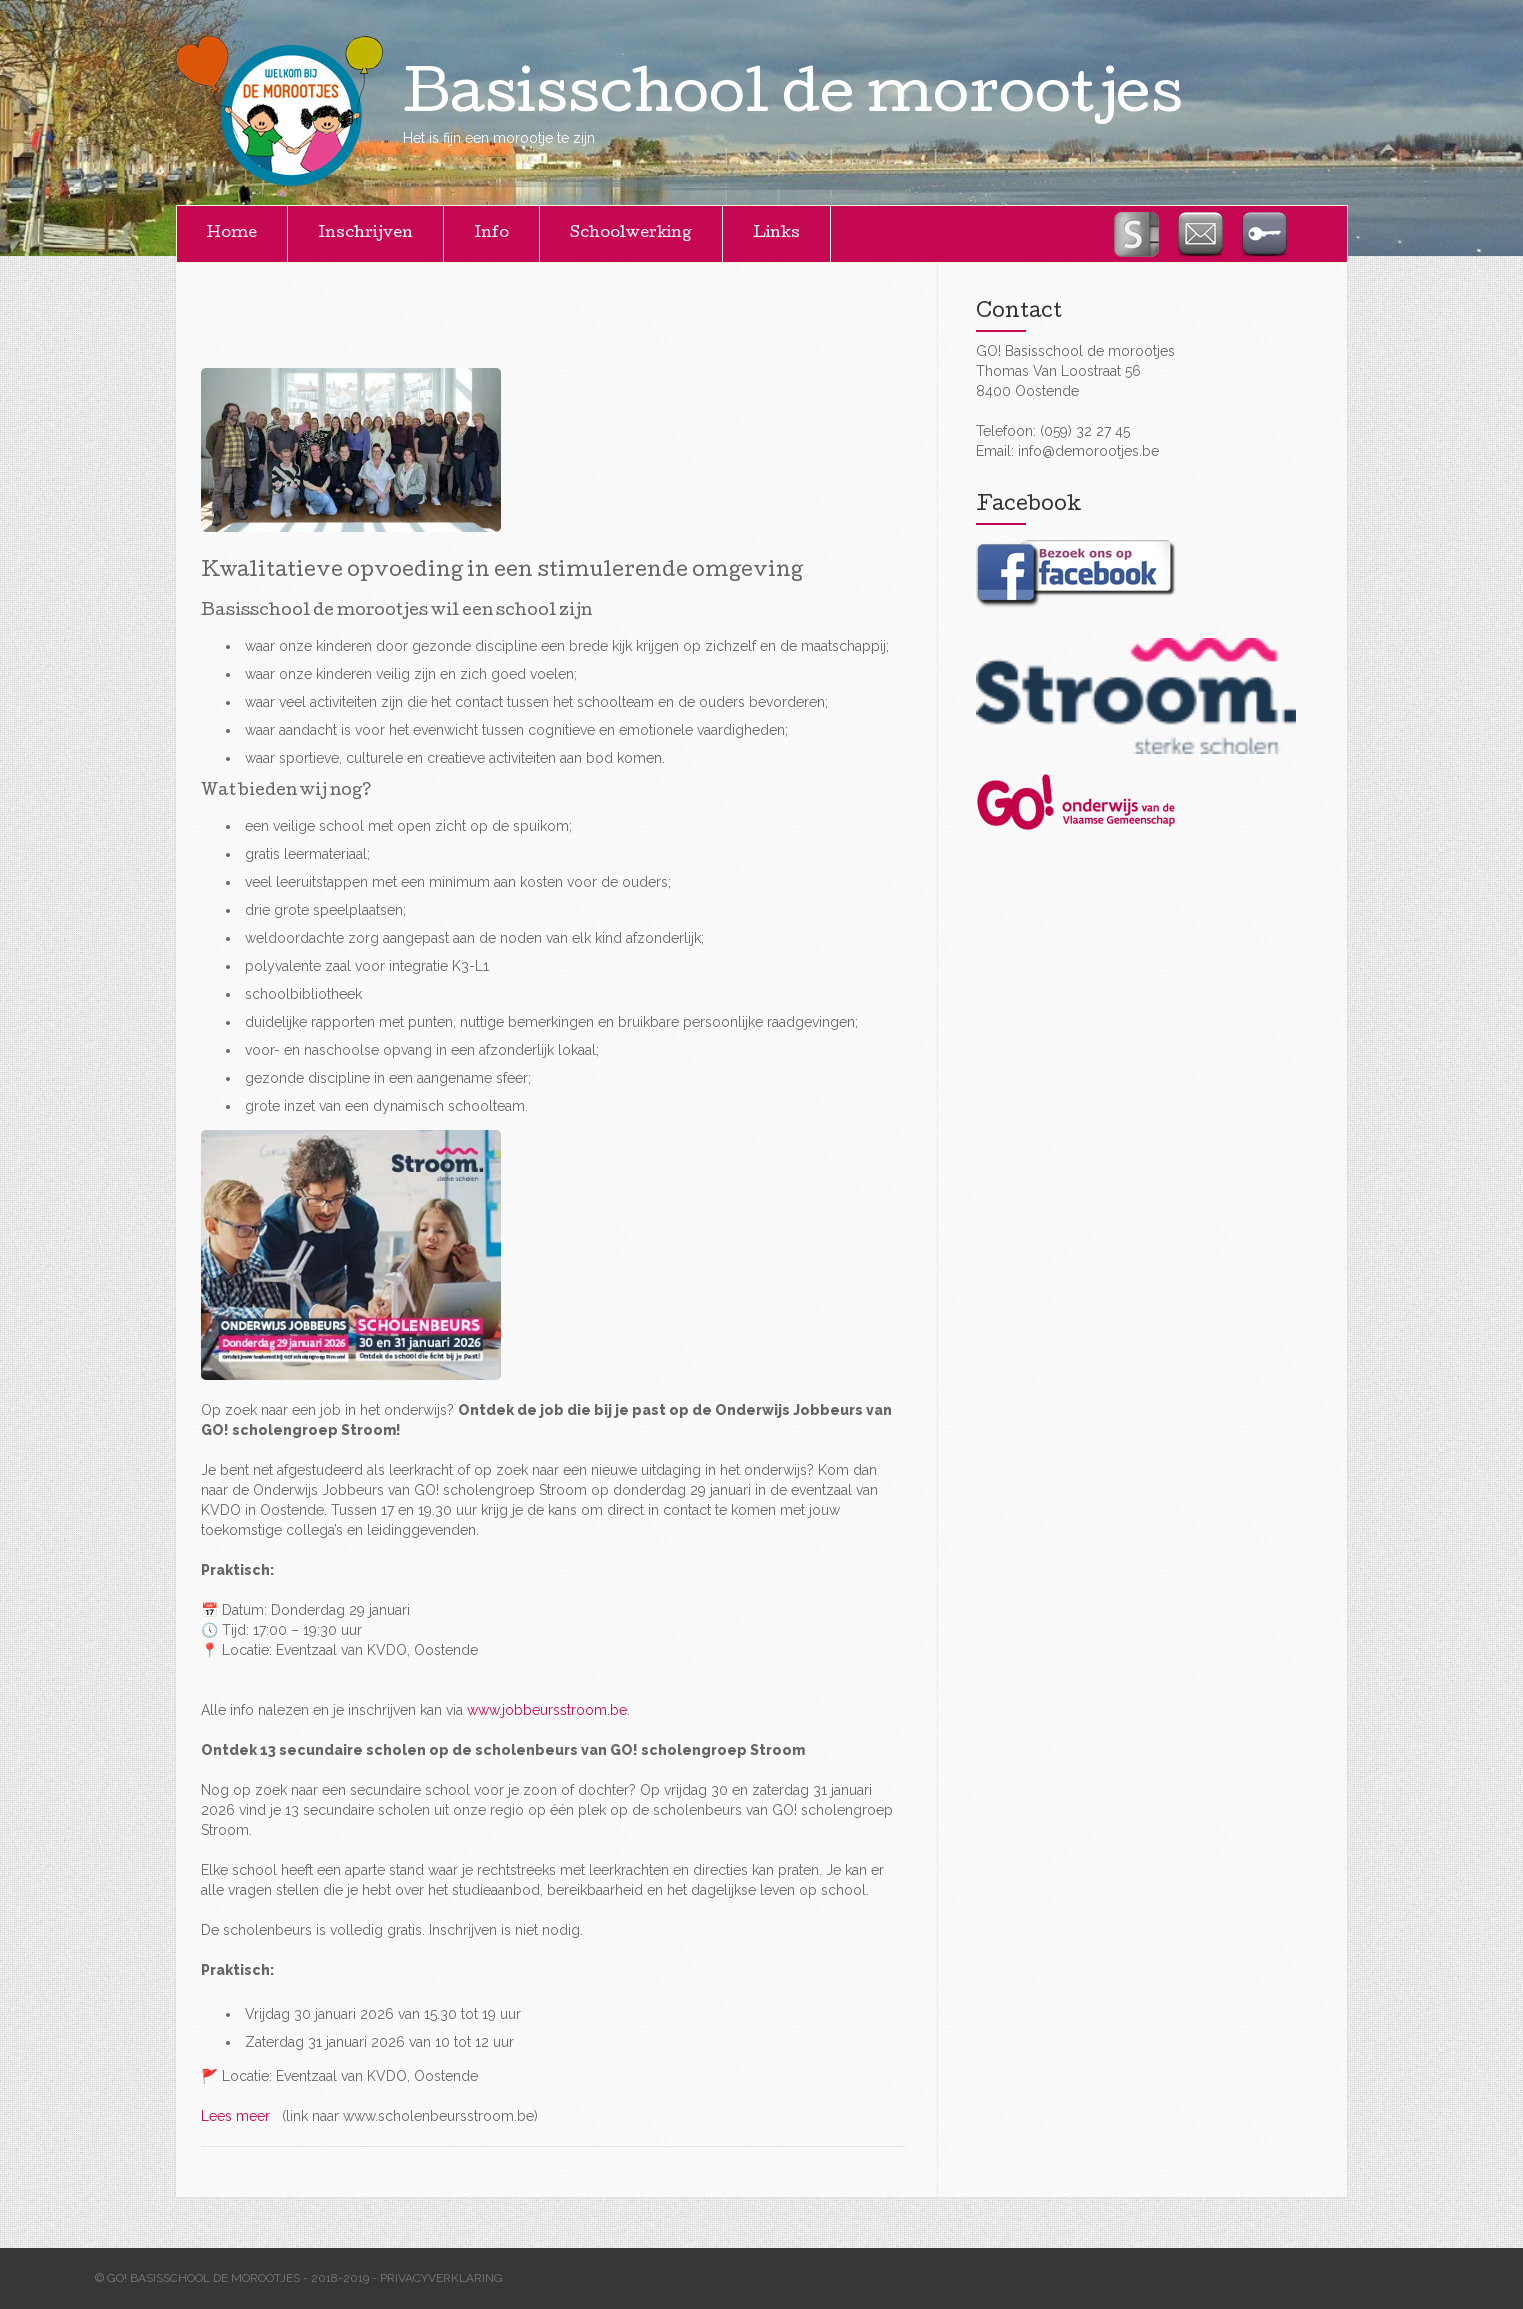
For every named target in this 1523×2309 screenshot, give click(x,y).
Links (776, 234)
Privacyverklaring (441, 2278)
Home (232, 234)
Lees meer (239, 2116)
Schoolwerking (631, 234)
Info (491, 234)
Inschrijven (365, 234)
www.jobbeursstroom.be (547, 1710)
